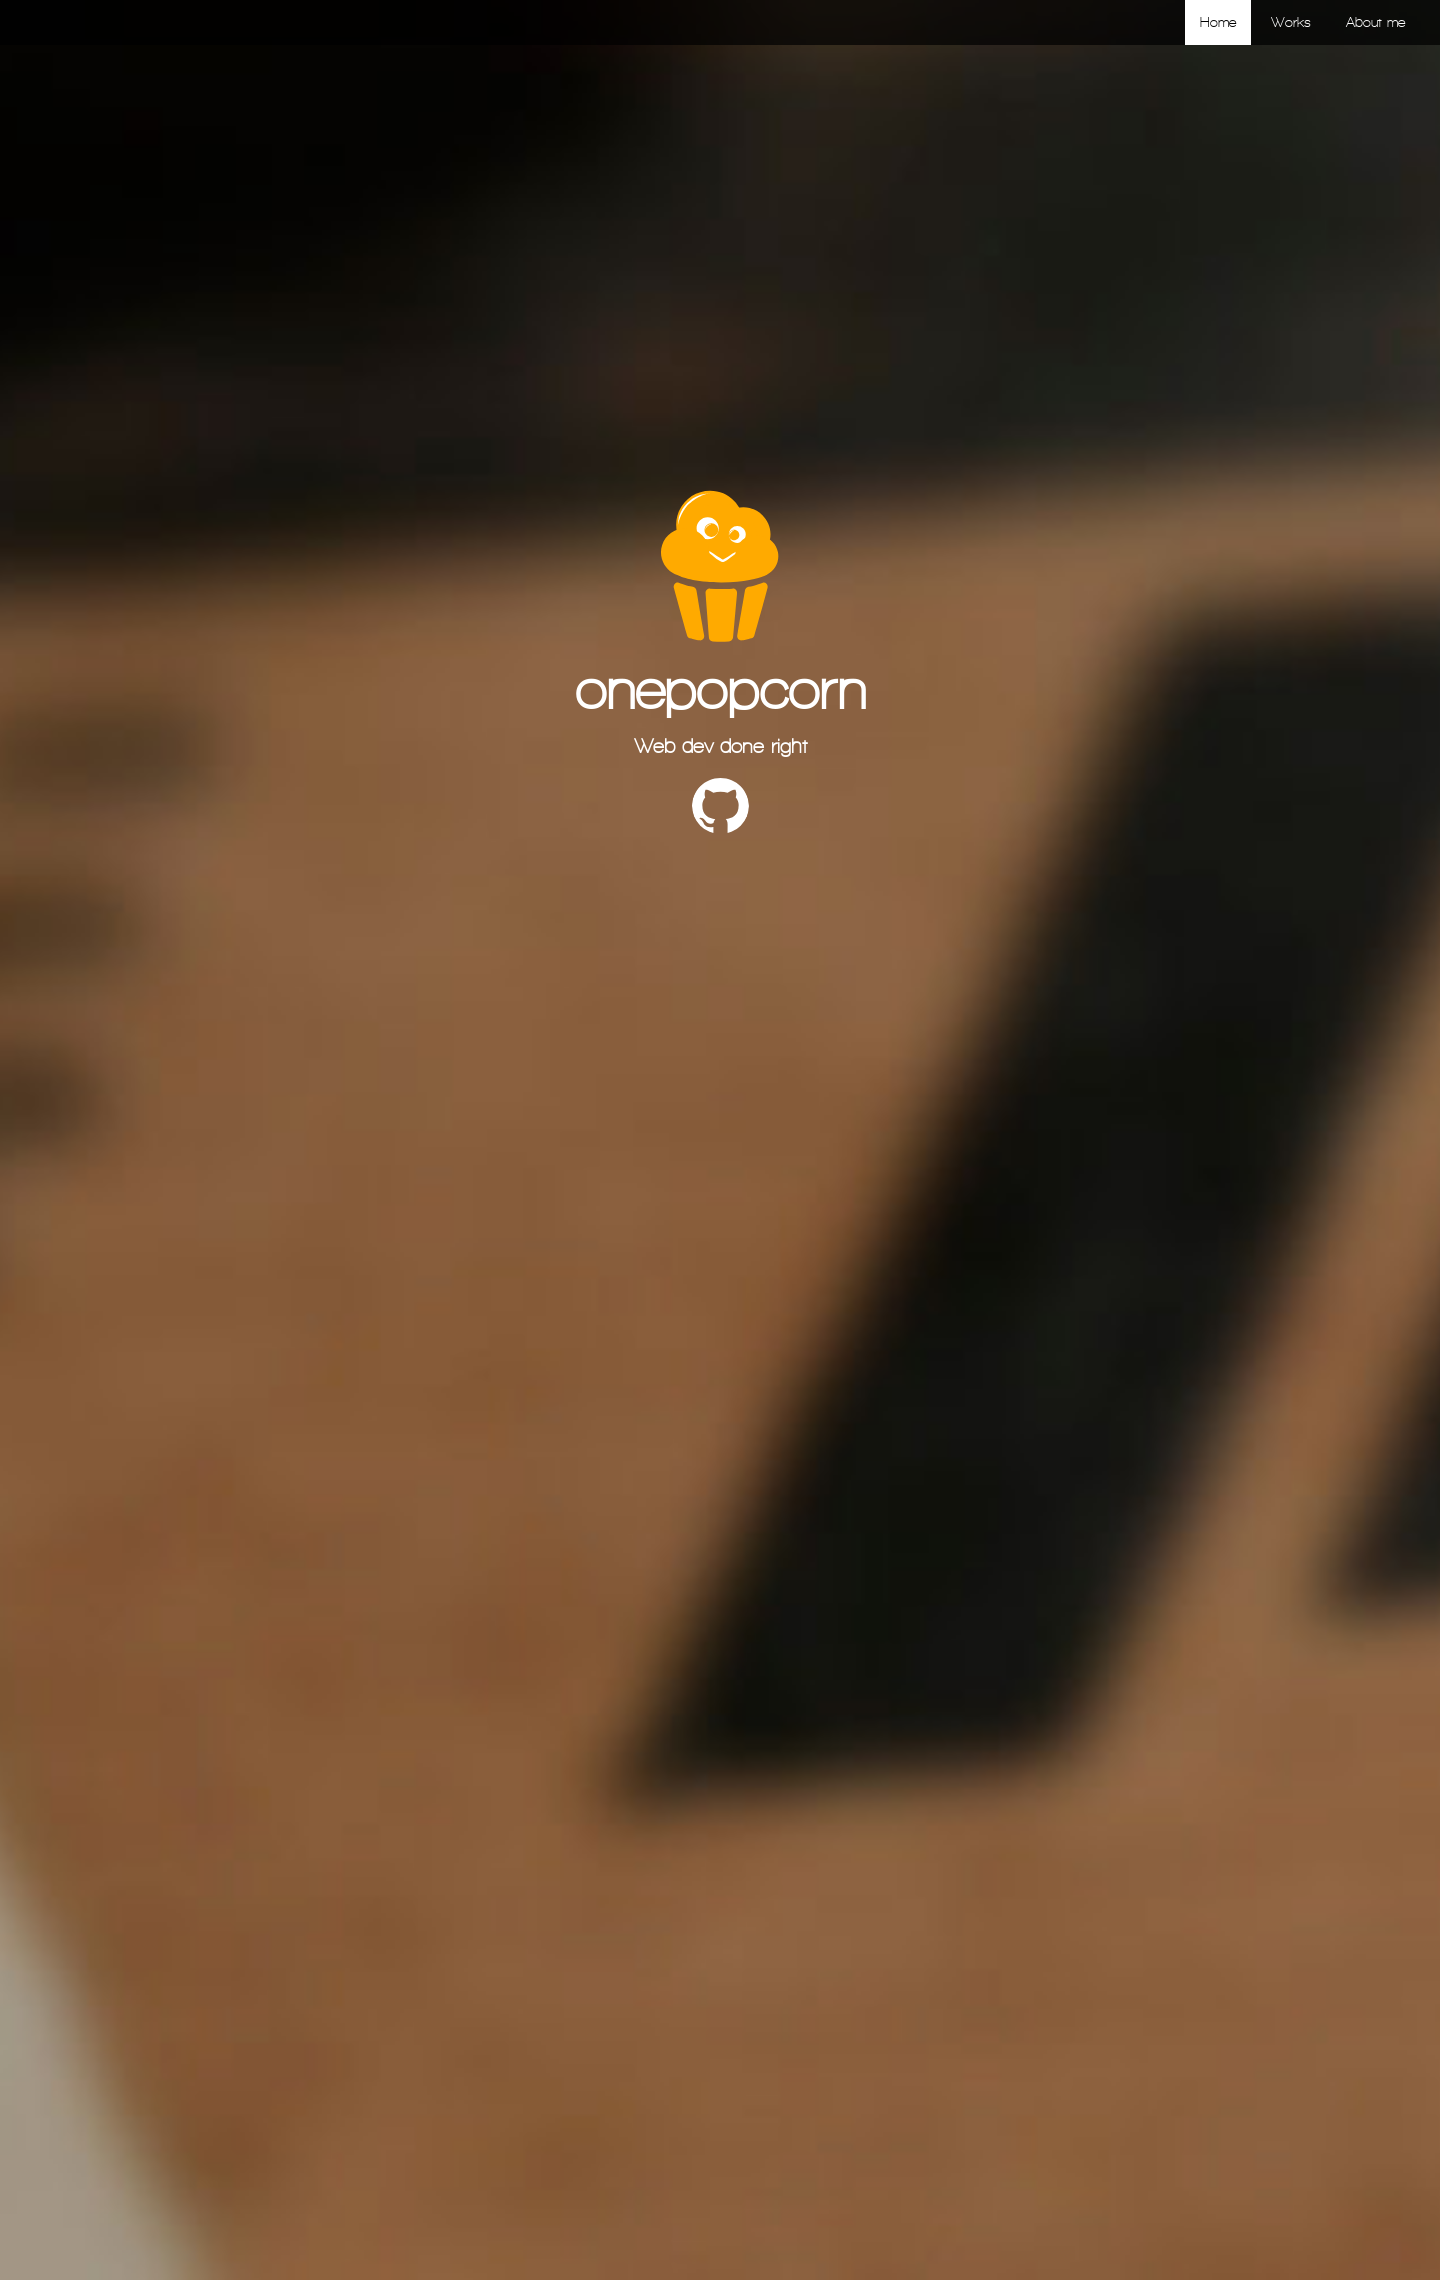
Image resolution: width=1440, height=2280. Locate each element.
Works (1291, 22)
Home (1218, 22)
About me (1375, 22)
